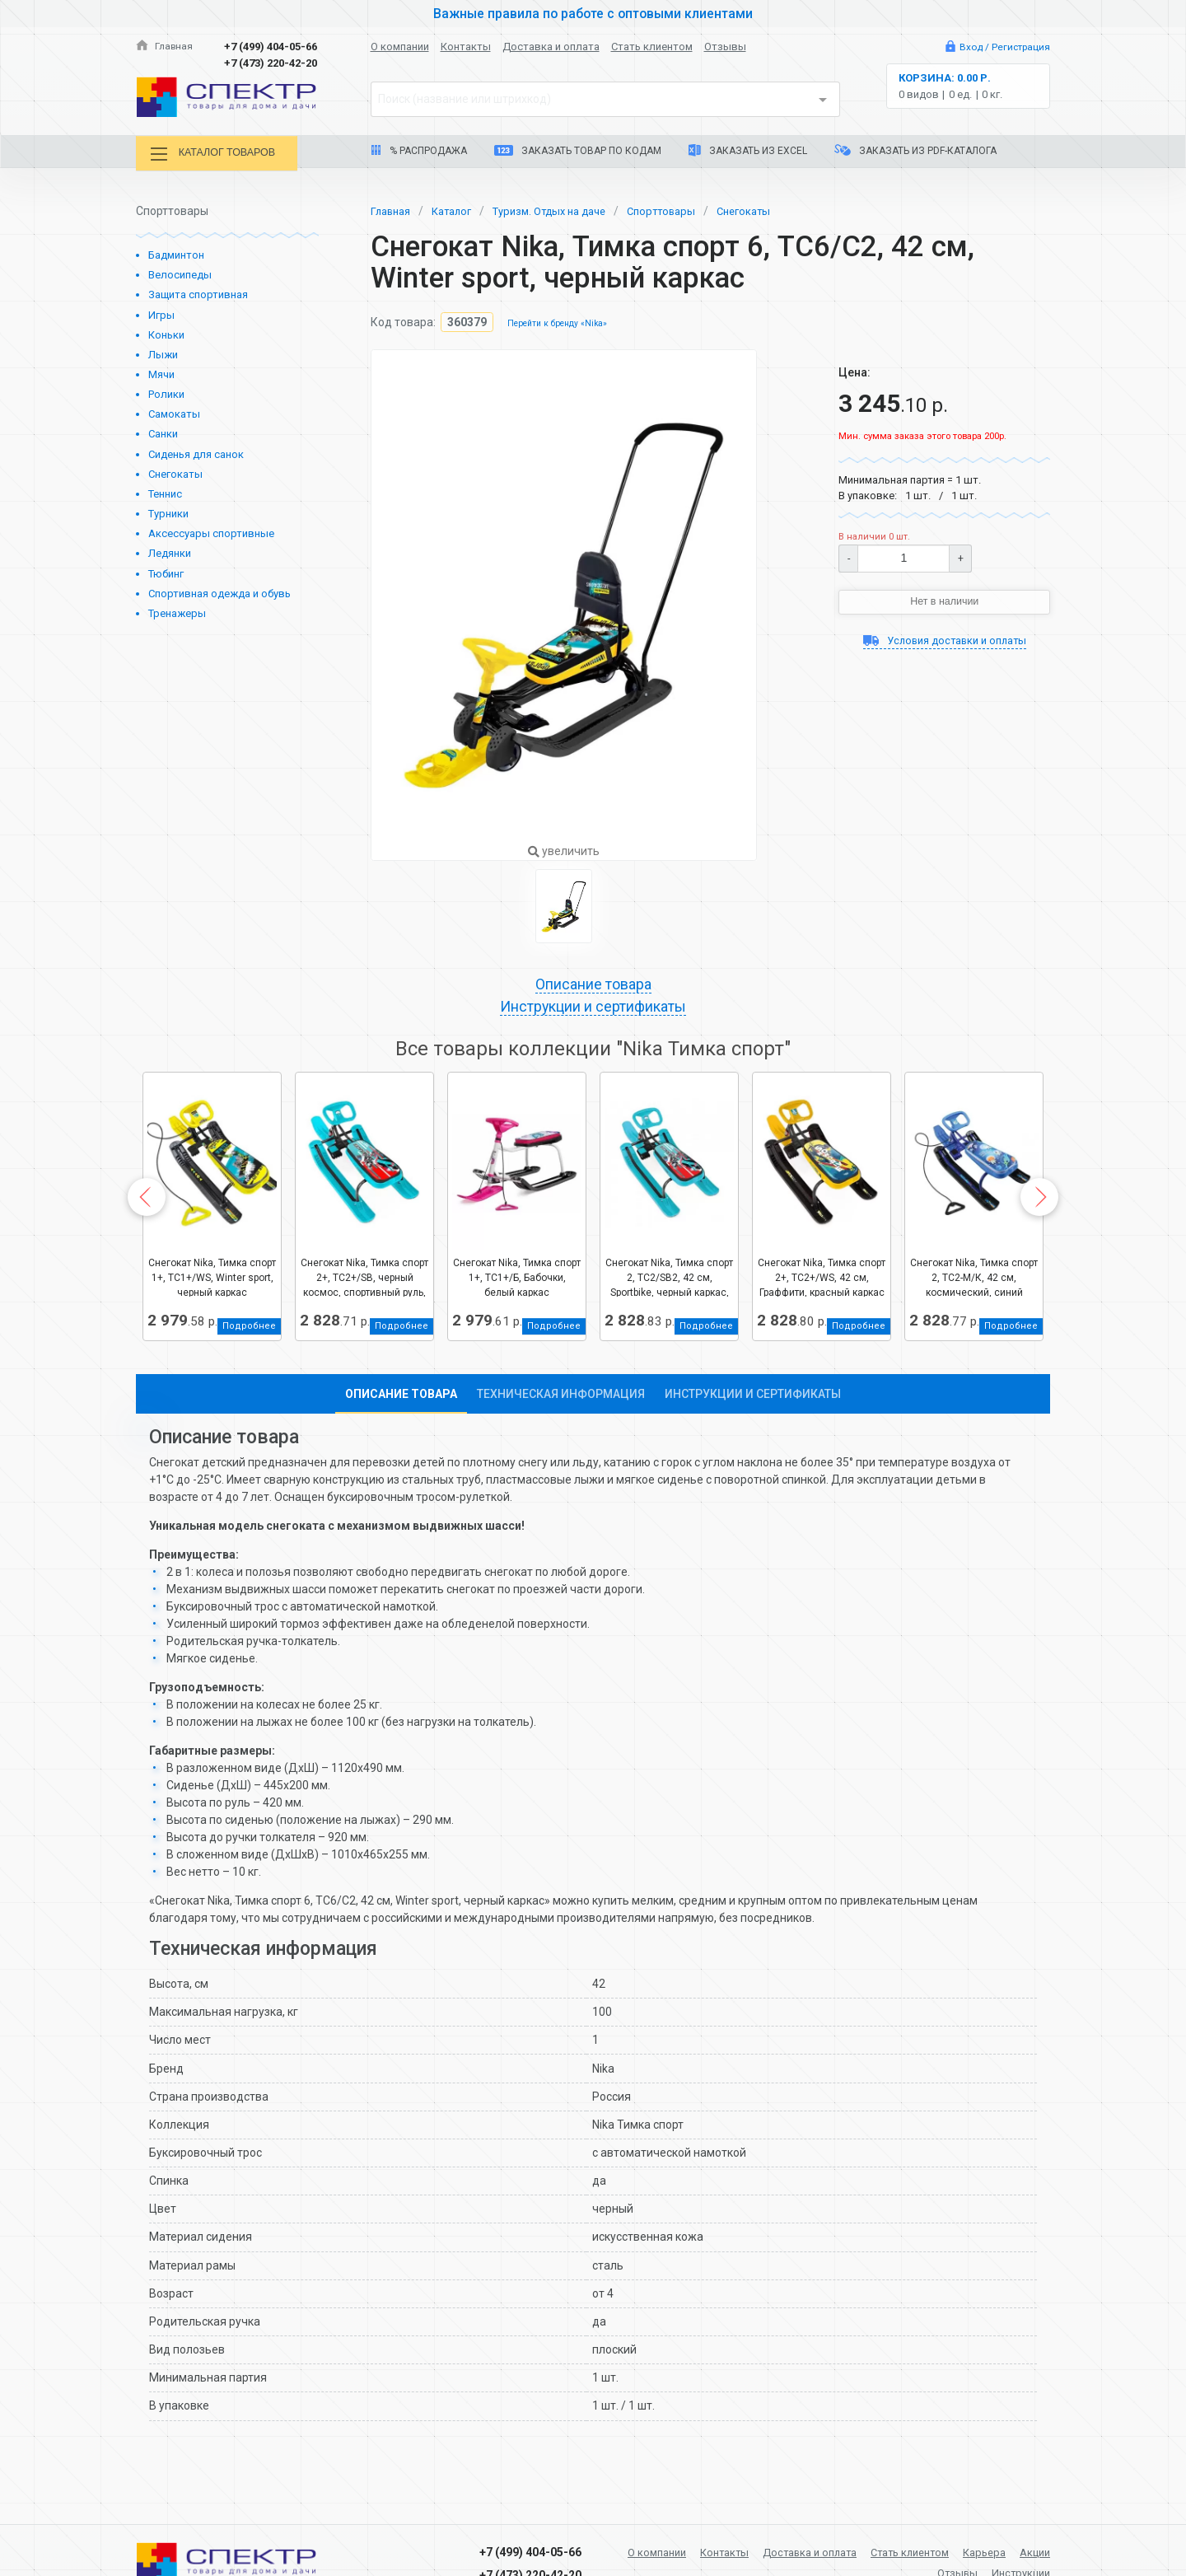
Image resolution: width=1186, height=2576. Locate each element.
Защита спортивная (198, 293)
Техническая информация (561, 1396)
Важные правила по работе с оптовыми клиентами (593, 13)
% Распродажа (419, 151)
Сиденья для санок (196, 452)
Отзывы (725, 46)
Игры (161, 312)
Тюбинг (166, 571)
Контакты (466, 46)
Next (1039, 1199)
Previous (147, 1199)
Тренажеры (177, 611)
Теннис (165, 492)
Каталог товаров (221, 154)
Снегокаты (175, 471)
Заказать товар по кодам (577, 151)
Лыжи (163, 353)
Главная (165, 46)
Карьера (1026, 2549)
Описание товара (593, 984)
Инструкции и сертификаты (593, 1007)
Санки (163, 432)
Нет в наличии (944, 600)
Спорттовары (684, 208)
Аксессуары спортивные (211, 532)
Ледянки (169, 551)
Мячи (161, 373)
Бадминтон (176, 253)
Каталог (458, 208)
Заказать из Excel (748, 150)
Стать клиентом (652, 46)
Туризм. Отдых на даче (564, 208)
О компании (400, 46)
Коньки (166, 332)
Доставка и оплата (551, 46)
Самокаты (174, 412)
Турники (168, 512)
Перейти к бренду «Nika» (560, 321)
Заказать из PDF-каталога (915, 150)
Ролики (166, 392)
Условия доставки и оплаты (944, 641)
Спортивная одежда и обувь (219, 591)
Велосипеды (180, 273)
